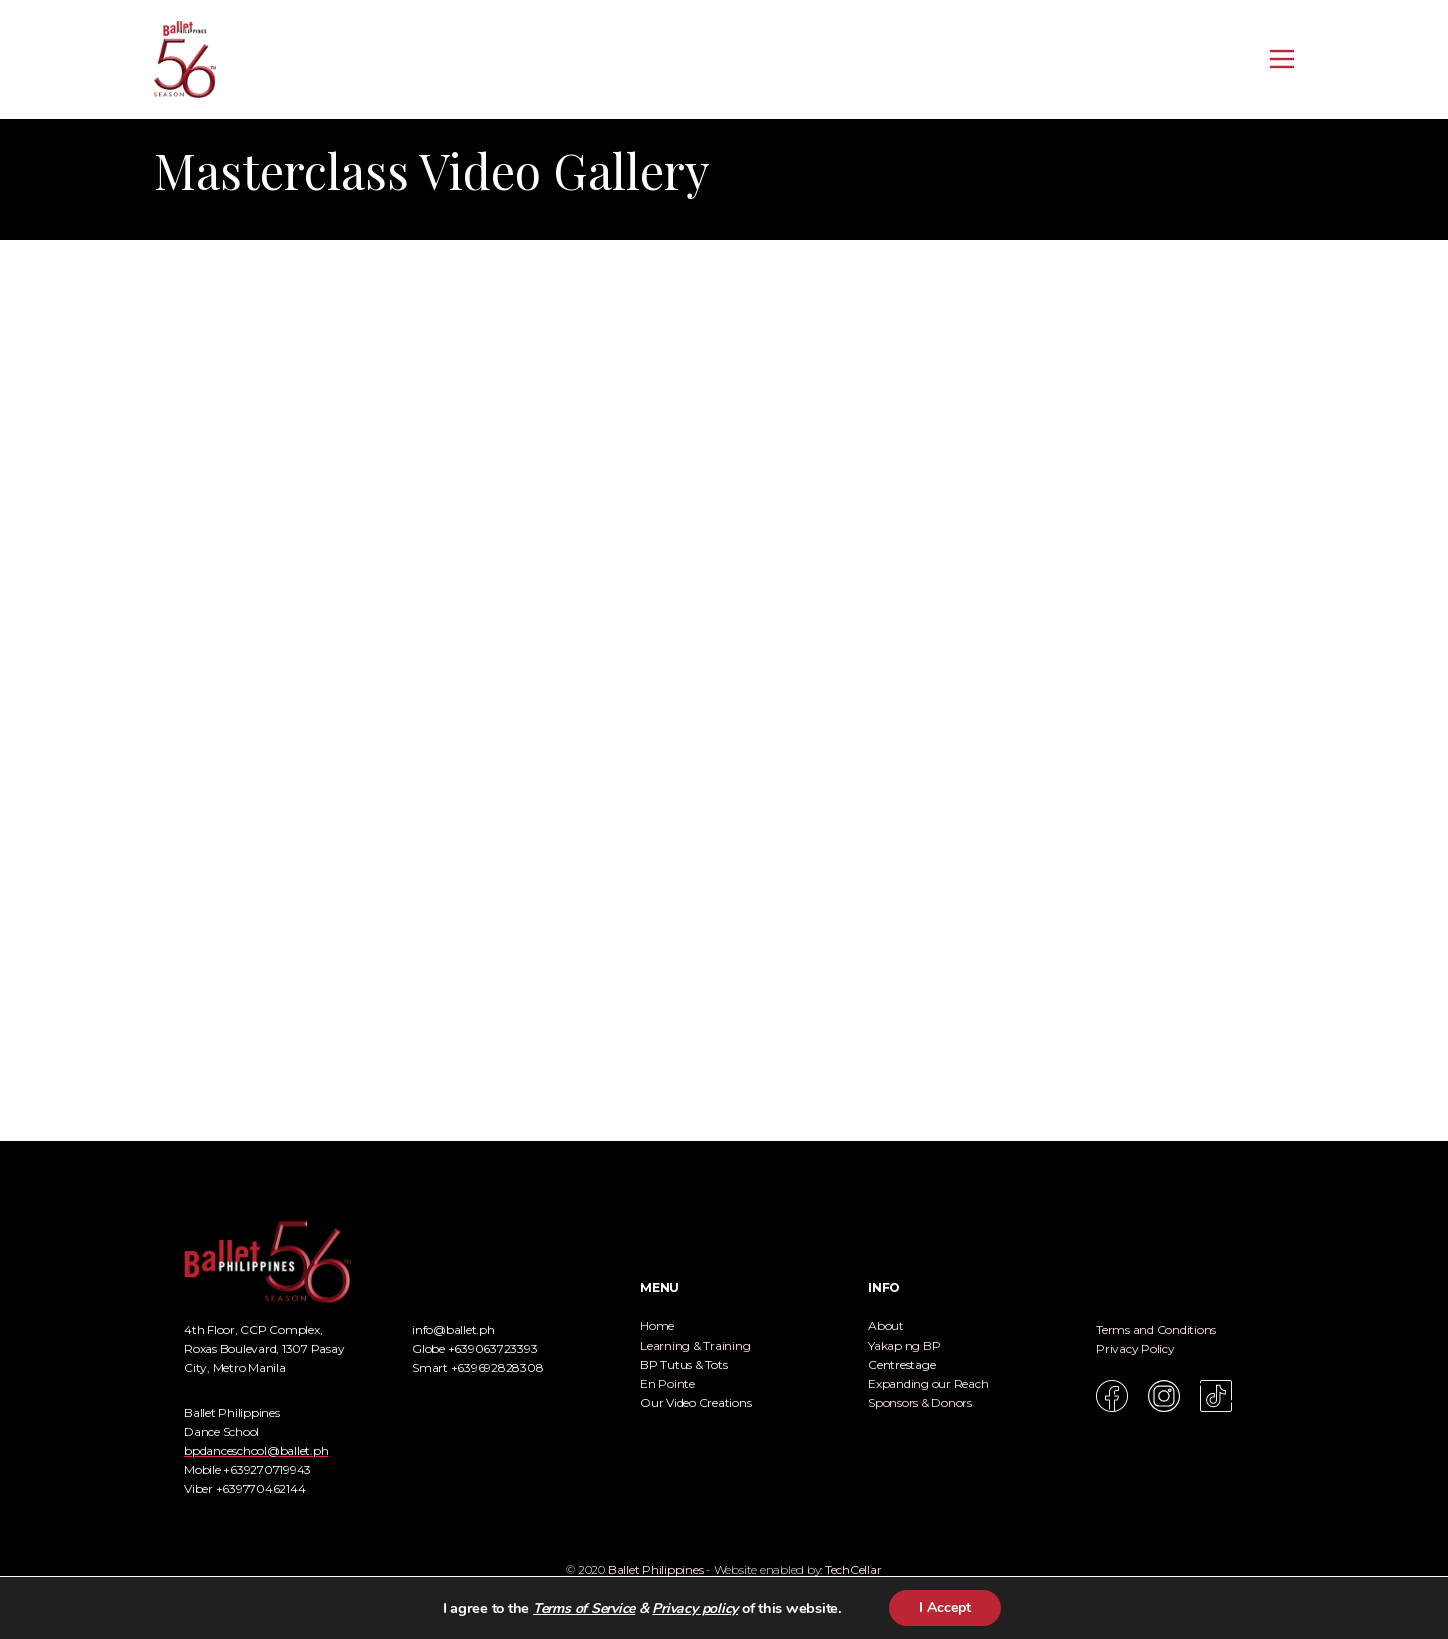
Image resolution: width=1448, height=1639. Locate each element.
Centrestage (901, 1364)
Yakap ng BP (904, 1345)
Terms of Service (584, 1608)
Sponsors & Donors (920, 1402)
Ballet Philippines (656, 1569)
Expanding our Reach (928, 1383)
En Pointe (667, 1383)
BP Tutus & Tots (683, 1364)
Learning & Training (695, 1345)
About (886, 1325)
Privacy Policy (1135, 1348)
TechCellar (853, 1569)
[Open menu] (1282, 59)
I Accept (945, 1607)
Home (657, 1325)
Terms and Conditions (1156, 1329)
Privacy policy (695, 1608)
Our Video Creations (695, 1402)
